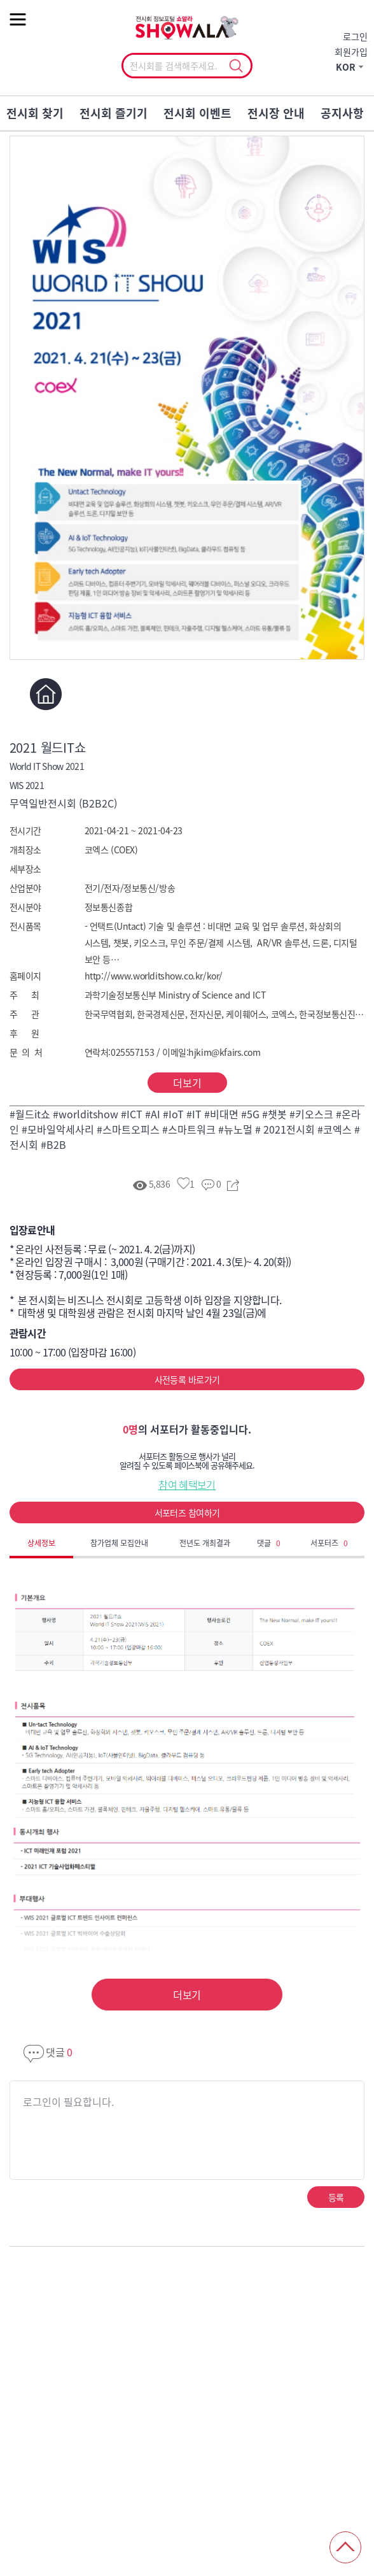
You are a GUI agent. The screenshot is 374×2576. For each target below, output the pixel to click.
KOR (346, 66)
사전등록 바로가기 (187, 1379)
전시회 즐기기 (114, 113)
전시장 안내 (276, 113)
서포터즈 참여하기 (187, 1512)
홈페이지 (46, 694)
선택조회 (235, 66)
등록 (336, 2197)
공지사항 (342, 113)
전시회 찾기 (35, 113)
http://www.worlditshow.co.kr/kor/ (154, 975)
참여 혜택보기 (187, 1484)
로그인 (355, 36)
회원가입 (351, 51)
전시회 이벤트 (197, 113)
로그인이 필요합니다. (68, 2101)
